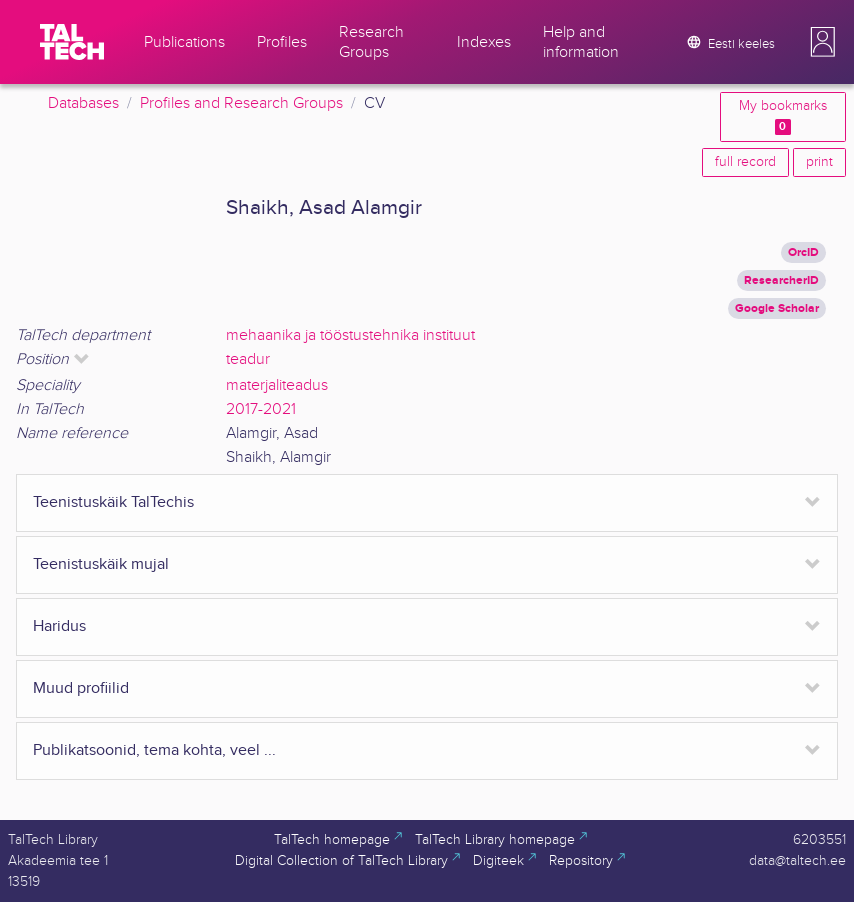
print (819, 162)
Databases (83, 103)
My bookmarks (783, 116)
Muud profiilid (81, 688)
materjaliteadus (277, 385)
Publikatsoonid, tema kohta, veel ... (154, 750)
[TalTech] (72, 42)
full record (745, 162)
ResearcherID (781, 280)
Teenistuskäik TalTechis (113, 502)
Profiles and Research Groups (241, 103)
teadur (248, 359)
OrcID (803, 252)
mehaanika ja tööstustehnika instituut (350, 335)
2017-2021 (261, 409)
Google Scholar (777, 308)
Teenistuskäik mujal (101, 564)
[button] (823, 42)
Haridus (59, 626)
